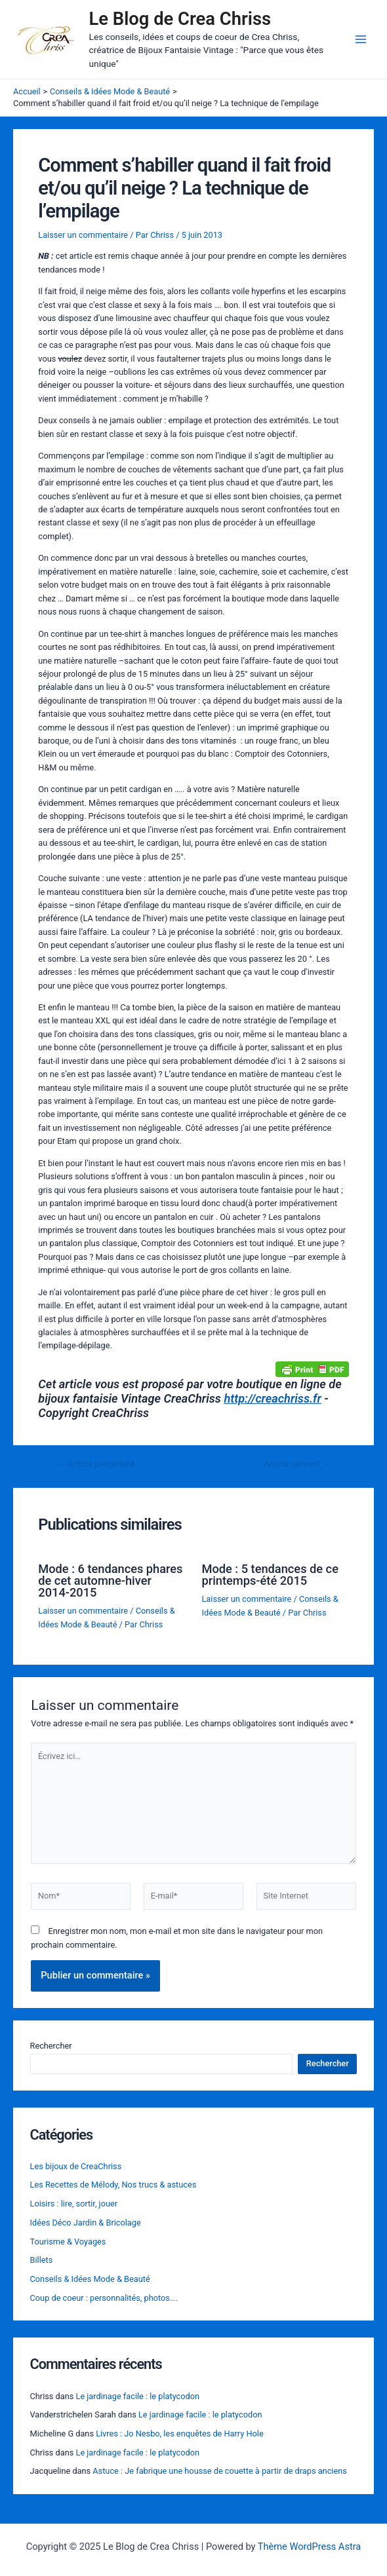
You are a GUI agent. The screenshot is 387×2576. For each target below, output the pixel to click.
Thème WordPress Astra (309, 2546)
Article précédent (95, 1464)
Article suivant (297, 1464)
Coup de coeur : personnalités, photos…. (104, 2298)
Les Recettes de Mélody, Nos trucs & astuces (113, 2184)
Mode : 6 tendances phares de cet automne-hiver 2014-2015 (110, 1580)
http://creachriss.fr (272, 1398)
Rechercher (51, 2046)
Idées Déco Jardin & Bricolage (85, 2222)
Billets (41, 2260)
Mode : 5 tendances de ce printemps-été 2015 (270, 1574)
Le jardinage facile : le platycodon (138, 2396)
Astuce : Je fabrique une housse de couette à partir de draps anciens (219, 2471)
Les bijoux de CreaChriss (76, 2166)
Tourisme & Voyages (68, 2241)
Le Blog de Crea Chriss (180, 19)
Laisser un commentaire (83, 235)
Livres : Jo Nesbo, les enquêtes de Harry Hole (180, 2433)
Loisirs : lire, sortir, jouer (73, 2203)
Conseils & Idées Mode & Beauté (90, 2279)
